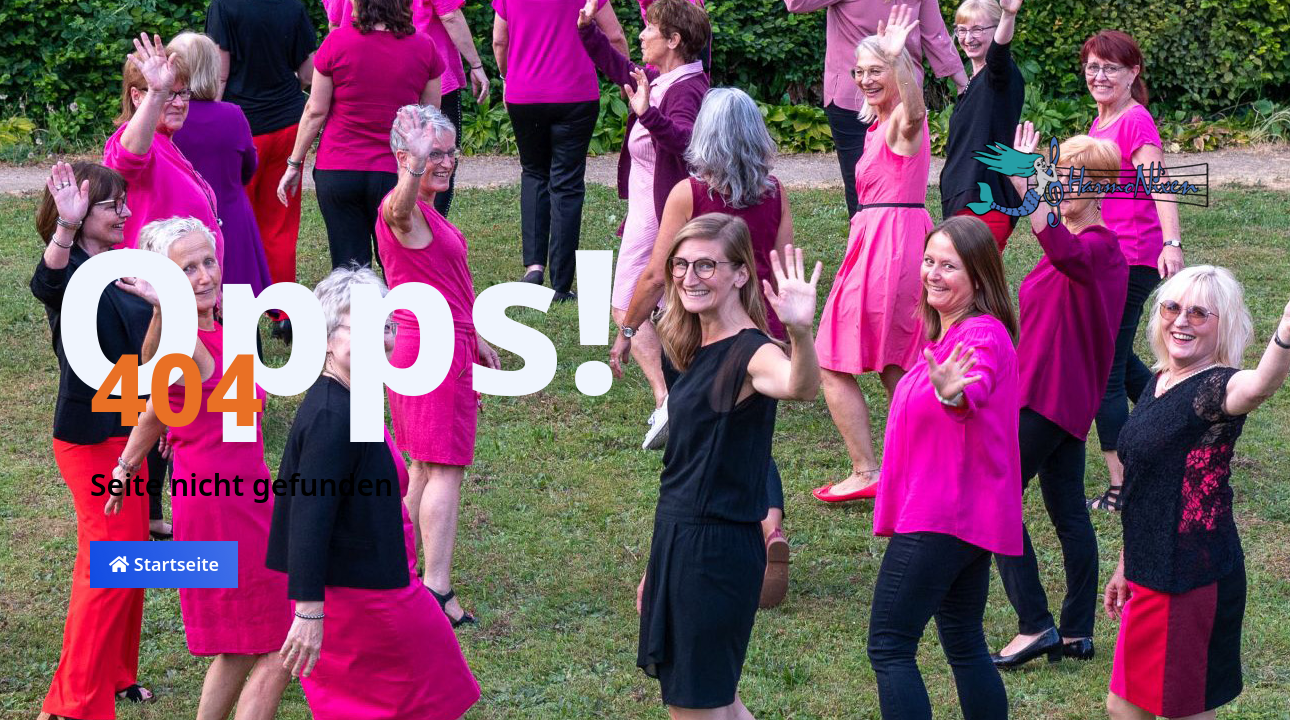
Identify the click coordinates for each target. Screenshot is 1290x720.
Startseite (164, 564)
